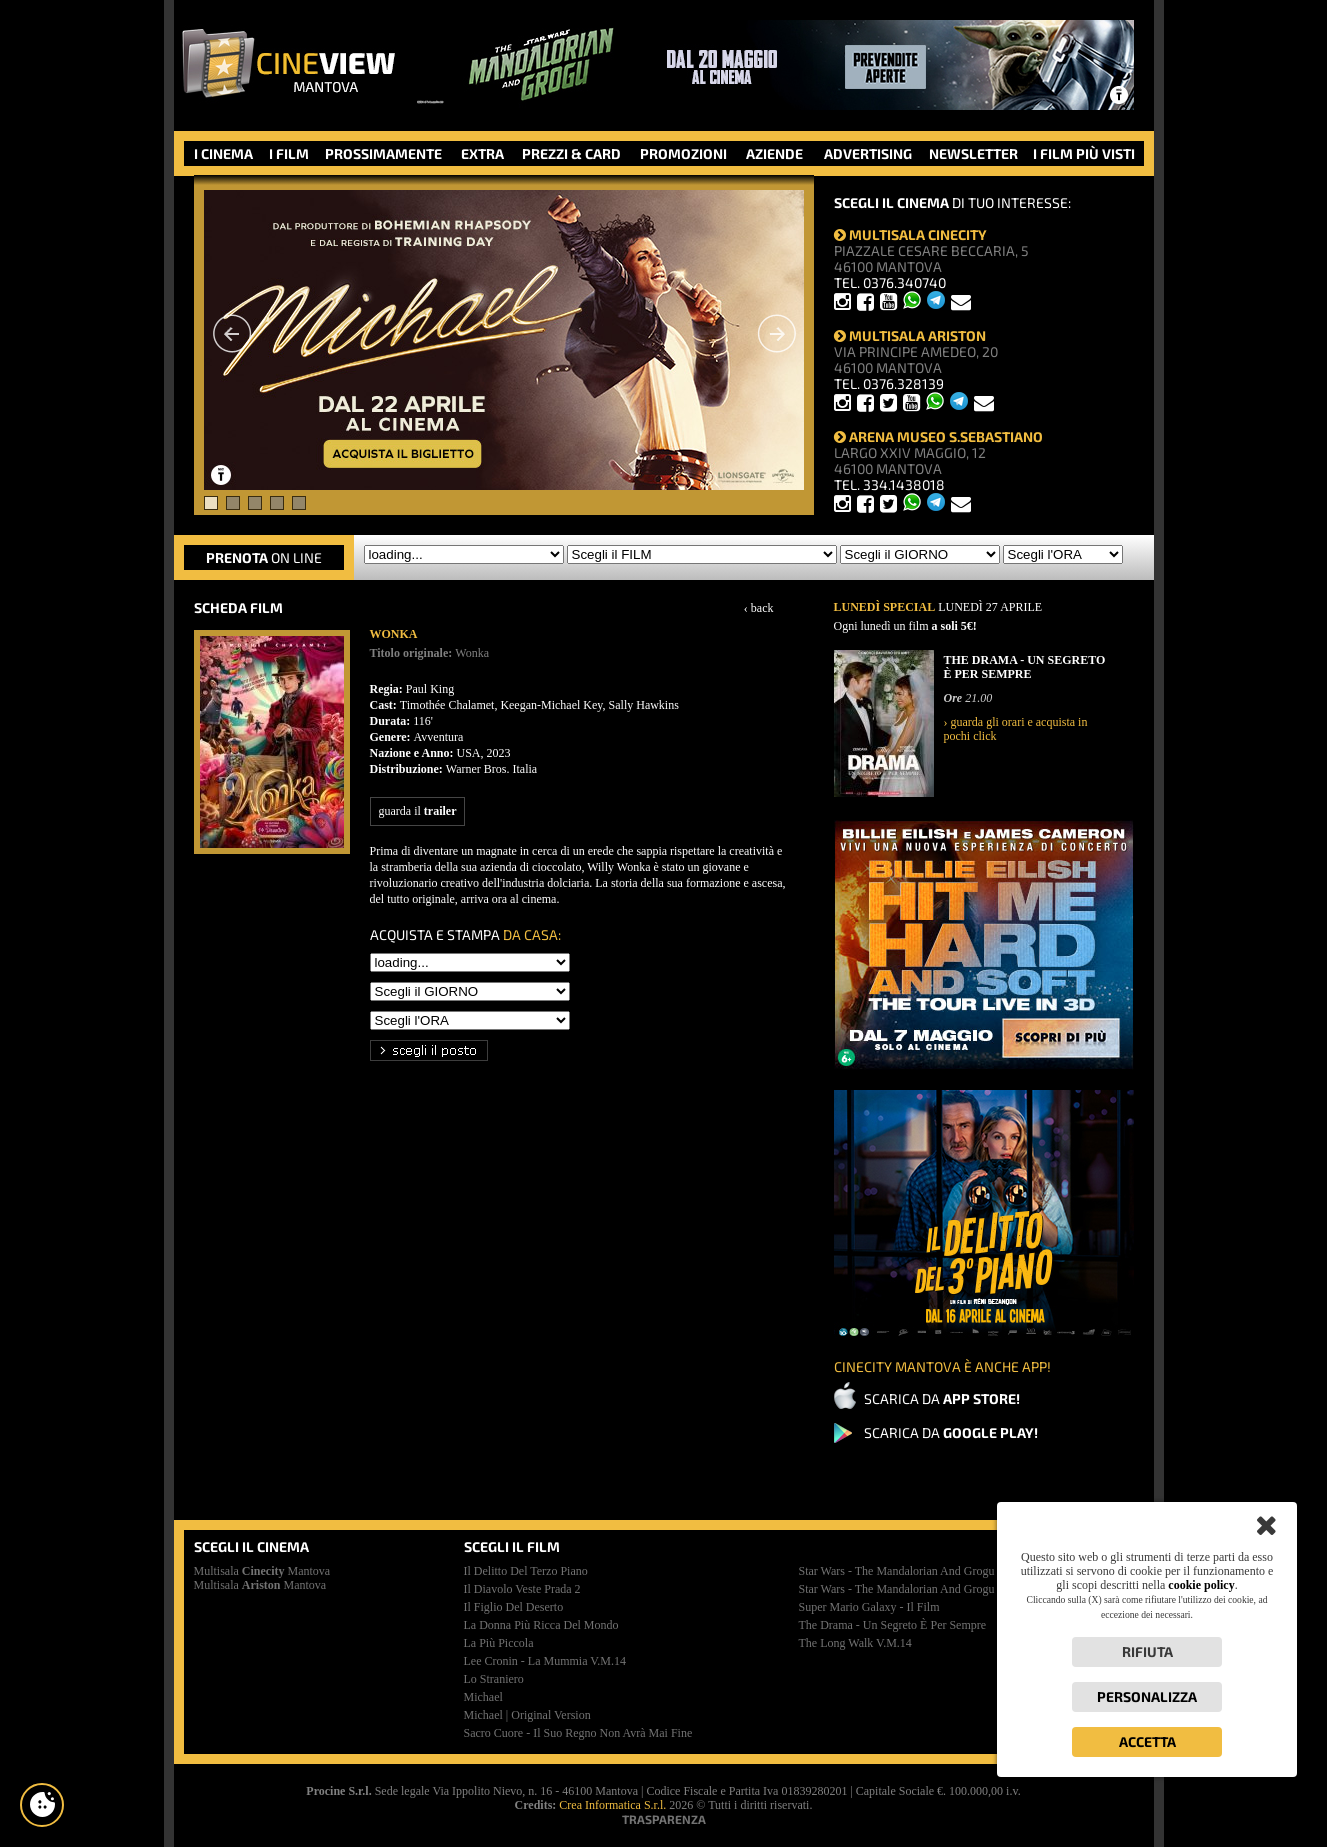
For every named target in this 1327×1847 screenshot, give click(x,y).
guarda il (418, 811)
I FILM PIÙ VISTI (1084, 153)
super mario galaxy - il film (869, 1607)
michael (483, 1697)
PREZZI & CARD (571, 153)
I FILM (289, 153)
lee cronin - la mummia (545, 1661)
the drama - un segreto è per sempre (893, 1625)
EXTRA (482, 153)
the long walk (855, 1643)
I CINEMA (223, 153)
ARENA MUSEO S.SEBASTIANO (938, 436)
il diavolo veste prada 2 (522, 1589)
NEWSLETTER (973, 153)
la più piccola (499, 1643)
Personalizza (1147, 1696)
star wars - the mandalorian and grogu (897, 1571)
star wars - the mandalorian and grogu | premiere (923, 1589)
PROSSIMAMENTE (383, 153)
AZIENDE (774, 153)
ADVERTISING (868, 153)
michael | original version (527, 1715)
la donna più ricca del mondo (541, 1625)
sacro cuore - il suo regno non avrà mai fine (578, 1733)
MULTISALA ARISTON (910, 335)
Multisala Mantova (262, 1571)
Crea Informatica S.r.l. (612, 1805)
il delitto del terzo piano (526, 1571)
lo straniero (494, 1679)
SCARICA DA (942, 1398)
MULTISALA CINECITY (910, 234)
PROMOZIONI (683, 153)
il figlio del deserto (514, 1607)
